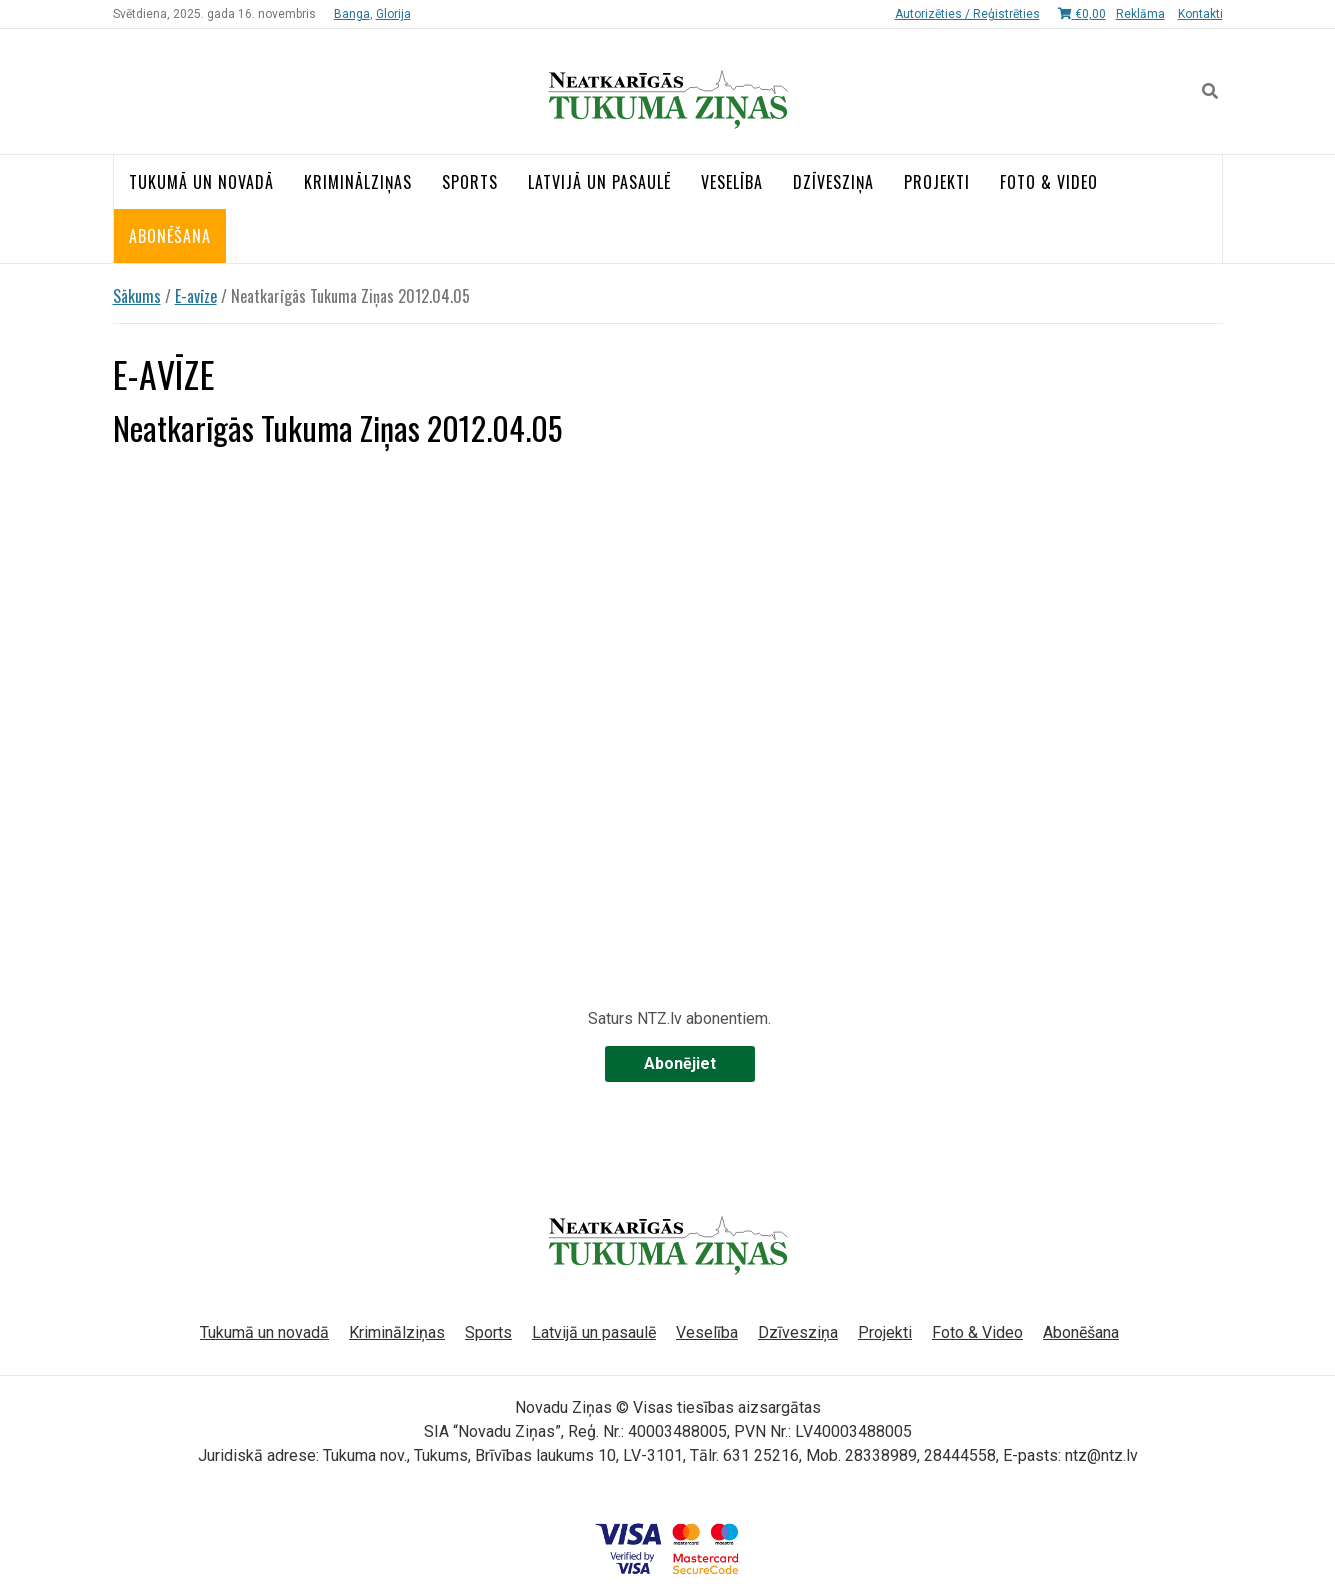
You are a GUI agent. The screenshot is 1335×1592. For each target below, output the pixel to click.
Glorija (393, 14)
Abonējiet (680, 1063)
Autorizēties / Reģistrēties (967, 14)
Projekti (937, 182)
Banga (352, 14)
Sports (470, 182)
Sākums (137, 296)
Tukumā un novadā (201, 182)
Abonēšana (170, 236)
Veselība (732, 182)
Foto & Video (1049, 182)
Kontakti (1200, 14)
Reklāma (1140, 14)
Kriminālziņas (358, 182)
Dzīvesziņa (833, 182)
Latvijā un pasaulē (599, 182)
